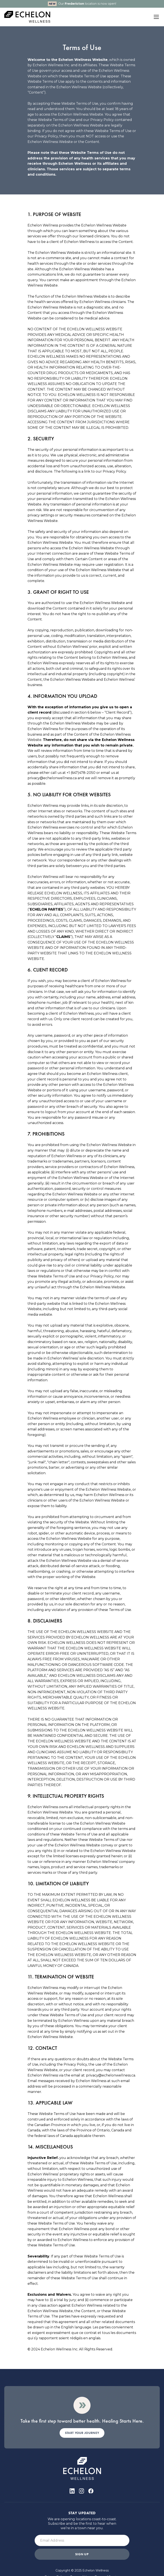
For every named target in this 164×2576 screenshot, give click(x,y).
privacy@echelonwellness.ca (52, 778)
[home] (27, 17)
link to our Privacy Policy (105, 471)
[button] (155, 17)
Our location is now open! (87, 4)
